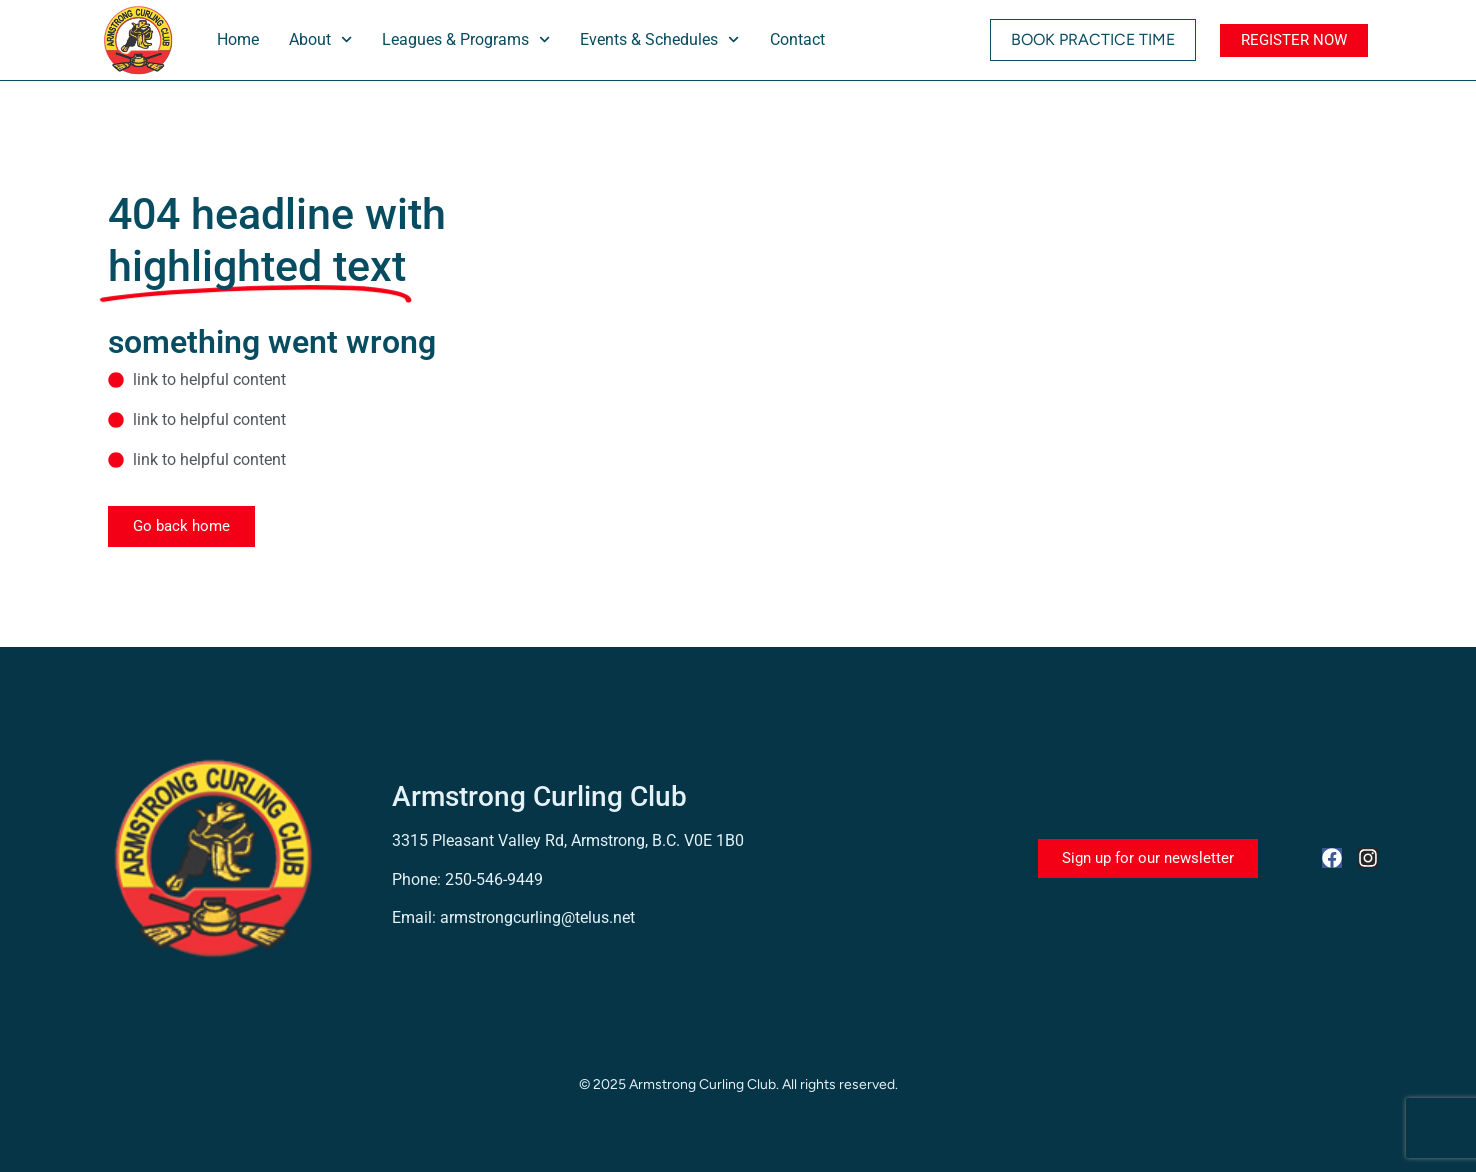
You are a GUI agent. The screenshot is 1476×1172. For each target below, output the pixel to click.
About (320, 39)
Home (238, 39)
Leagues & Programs (466, 39)
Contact (797, 39)
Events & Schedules (659, 39)
